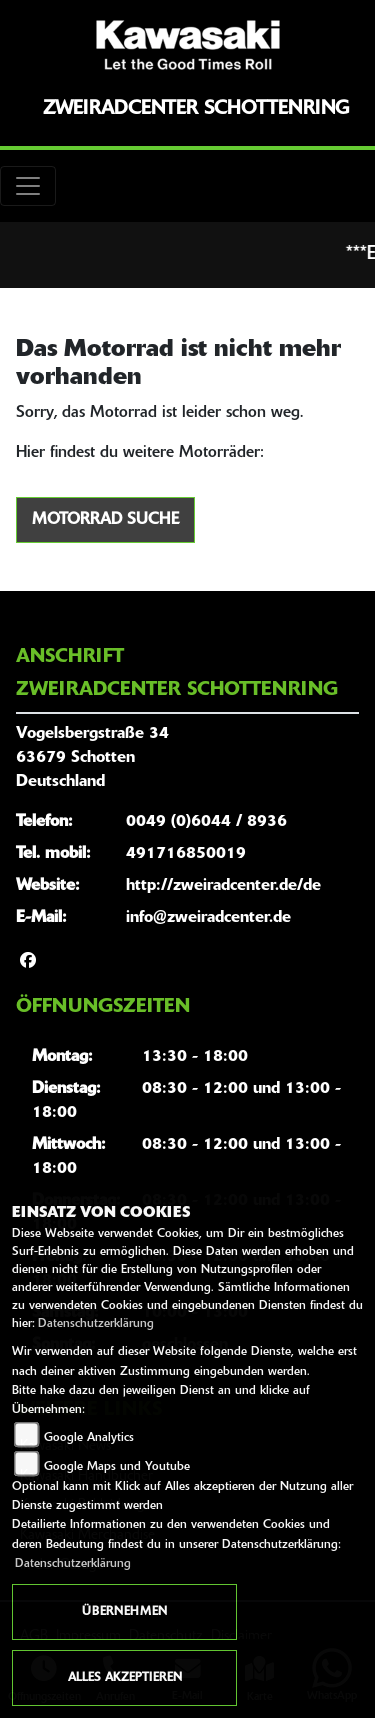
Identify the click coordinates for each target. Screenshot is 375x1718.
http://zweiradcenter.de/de (223, 886)
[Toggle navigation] (28, 186)
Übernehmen (124, 1612)
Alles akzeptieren (125, 1678)
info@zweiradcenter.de (208, 918)
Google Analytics (89, 1438)
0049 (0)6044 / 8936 (206, 822)
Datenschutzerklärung (96, 1324)
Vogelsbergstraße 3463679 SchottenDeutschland (92, 758)
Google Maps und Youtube (117, 1467)
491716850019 (186, 854)
